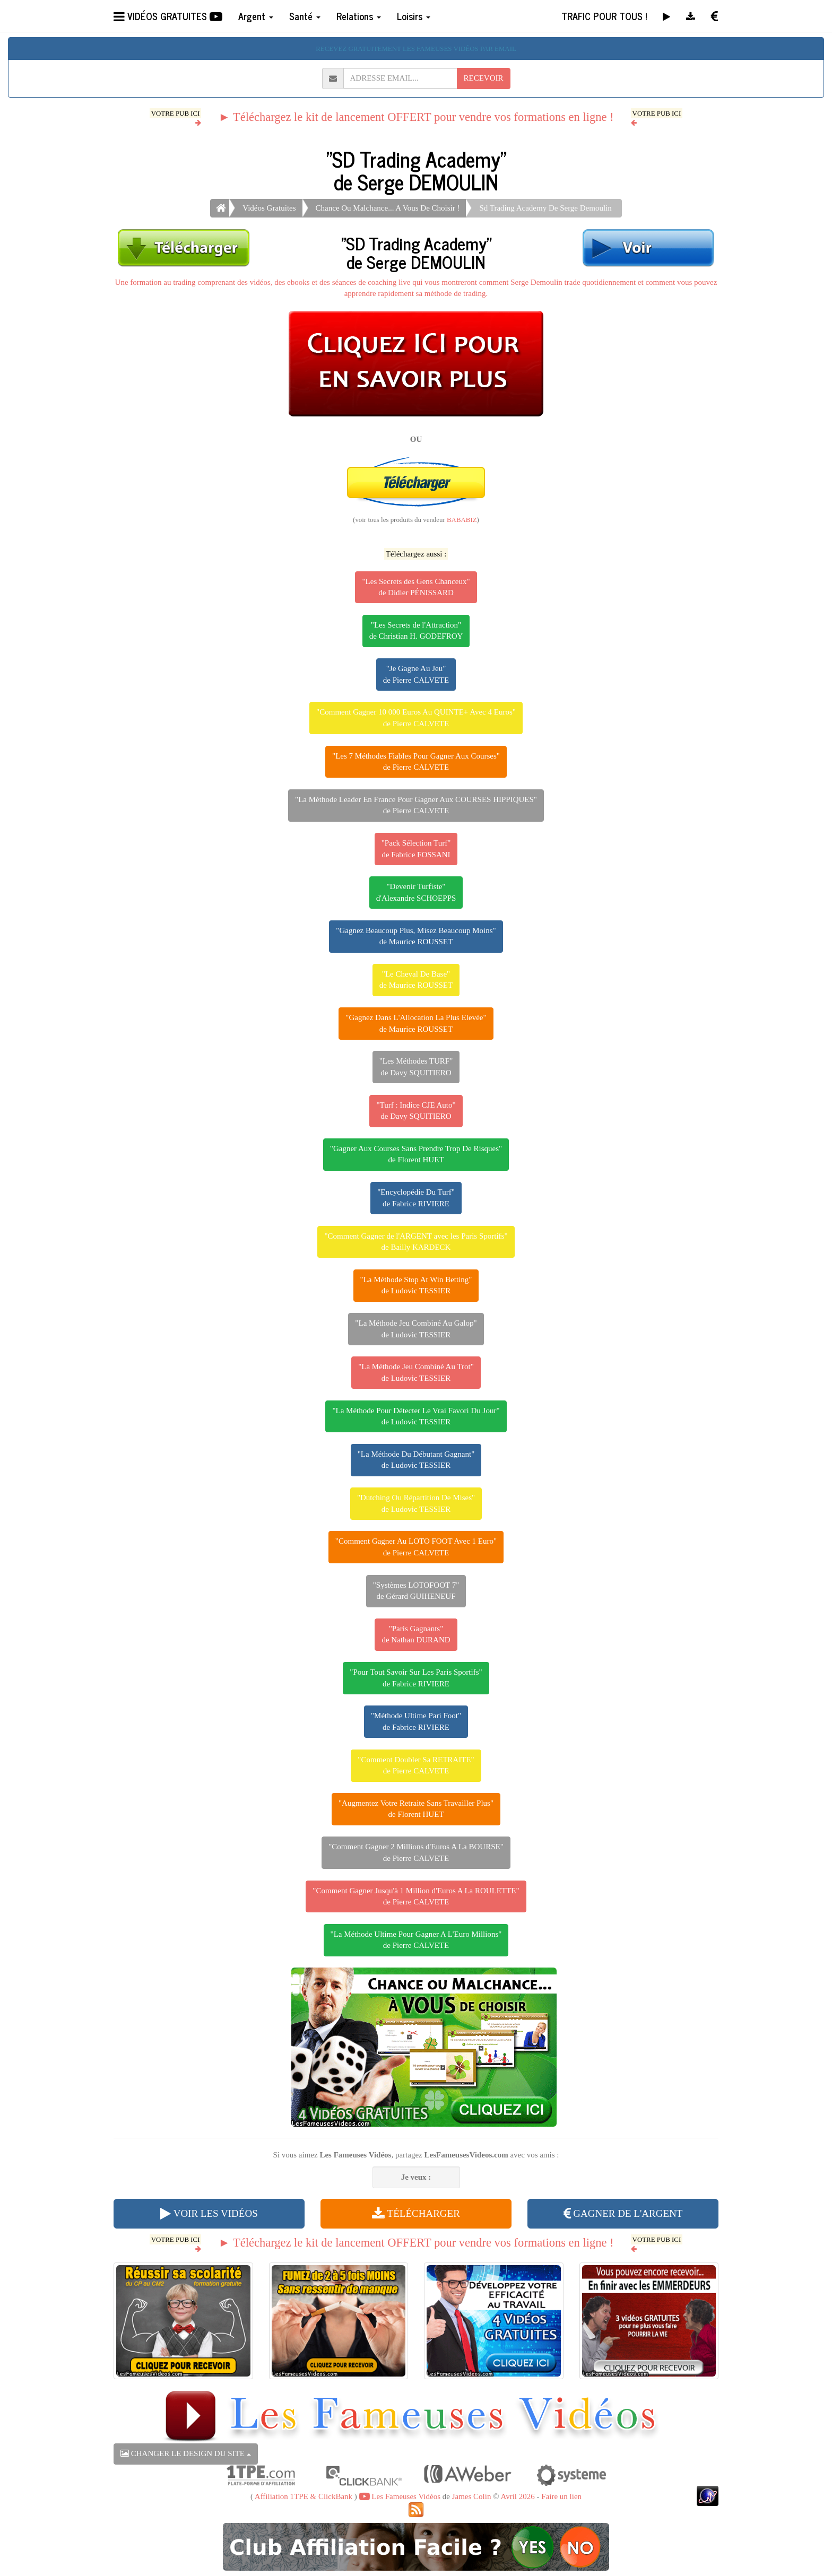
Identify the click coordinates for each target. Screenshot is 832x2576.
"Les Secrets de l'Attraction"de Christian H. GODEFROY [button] (416, 630)
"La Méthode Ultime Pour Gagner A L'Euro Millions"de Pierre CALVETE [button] (416, 1940)
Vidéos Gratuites (269, 208)
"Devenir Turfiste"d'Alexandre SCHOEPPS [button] (416, 892)
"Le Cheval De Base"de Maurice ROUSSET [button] (416, 979)
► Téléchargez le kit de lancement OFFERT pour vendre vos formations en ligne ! (415, 117)
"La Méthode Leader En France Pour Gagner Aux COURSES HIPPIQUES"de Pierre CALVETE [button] (416, 805)
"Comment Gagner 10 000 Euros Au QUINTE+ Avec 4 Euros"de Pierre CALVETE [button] (416, 717)
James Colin (471, 2496)
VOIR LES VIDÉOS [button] (208, 2213)
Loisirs (413, 16)
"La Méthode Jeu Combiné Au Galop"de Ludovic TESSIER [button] (415, 1328)
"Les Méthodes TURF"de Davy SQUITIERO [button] (416, 1066)
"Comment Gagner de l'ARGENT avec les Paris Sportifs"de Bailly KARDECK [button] (415, 1241)
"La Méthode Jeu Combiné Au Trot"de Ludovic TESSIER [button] (416, 1372)
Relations (358, 16)
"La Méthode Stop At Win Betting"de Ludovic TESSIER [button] (416, 1285)
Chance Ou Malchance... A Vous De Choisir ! (388, 208)
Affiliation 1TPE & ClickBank (303, 2496)
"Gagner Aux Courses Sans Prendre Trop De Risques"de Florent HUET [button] (416, 1154)
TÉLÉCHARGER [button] (416, 2213)
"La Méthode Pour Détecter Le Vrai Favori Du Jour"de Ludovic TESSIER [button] (415, 1416)
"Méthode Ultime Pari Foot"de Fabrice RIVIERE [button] (416, 1721)
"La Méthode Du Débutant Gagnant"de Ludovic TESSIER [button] (416, 1459)
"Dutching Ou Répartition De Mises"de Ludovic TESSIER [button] (416, 1503)
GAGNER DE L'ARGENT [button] (623, 2213)
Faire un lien (561, 2496)
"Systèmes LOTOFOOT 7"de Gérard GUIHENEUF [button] (416, 1590)
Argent (255, 16)
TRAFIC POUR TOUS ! (604, 16)
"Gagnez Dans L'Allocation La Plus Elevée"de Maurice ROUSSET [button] (415, 1023)
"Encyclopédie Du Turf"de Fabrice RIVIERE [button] (416, 1197)
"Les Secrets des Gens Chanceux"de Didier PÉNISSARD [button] (416, 587)
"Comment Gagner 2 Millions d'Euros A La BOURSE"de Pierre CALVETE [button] (416, 1852)
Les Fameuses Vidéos (399, 2496)
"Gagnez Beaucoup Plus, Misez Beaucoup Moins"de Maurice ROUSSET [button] (416, 936)
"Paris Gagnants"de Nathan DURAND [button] (416, 1634)
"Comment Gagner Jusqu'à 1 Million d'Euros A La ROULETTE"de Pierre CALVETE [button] (416, 1896)
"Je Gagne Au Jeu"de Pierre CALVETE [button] (416, 674)
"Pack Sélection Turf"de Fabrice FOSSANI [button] (416, 848)
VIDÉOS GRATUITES (168, 16)
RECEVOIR (484, 78)
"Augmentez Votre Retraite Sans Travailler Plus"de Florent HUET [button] (416, 1808)
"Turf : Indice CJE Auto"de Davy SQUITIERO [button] (415, 1110)
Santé (304, 16)
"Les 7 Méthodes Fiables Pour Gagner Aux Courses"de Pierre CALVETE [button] (416, 761)
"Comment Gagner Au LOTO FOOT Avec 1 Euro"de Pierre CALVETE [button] (416, 1546)
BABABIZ (462, 520)
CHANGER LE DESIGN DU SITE (185, 2453)
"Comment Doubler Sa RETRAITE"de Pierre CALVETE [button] (416, 1765)
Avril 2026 (517, 2496)
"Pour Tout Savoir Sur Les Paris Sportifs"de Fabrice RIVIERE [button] (416, 1677)
